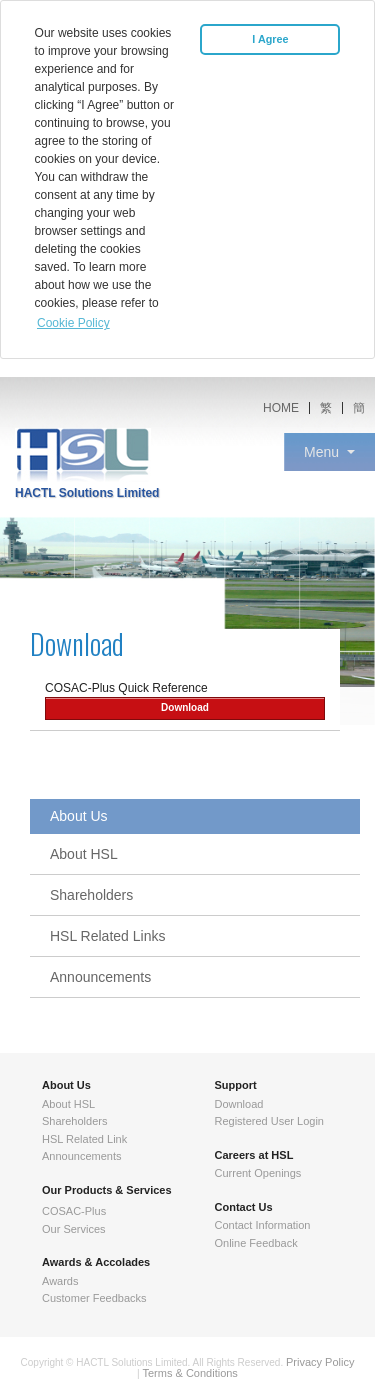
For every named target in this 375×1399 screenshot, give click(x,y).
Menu (321, 452)
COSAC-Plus (74, 1211)
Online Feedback (256, 1243)
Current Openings (258, 1173)
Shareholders (91, 895)
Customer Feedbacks (94, 1298)
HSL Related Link (84, 1139)
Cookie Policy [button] (73, 323)
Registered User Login (269, 1121)
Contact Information (263, 1225)
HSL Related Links (107, 936)
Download (185, 707)
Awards (60, 1281)
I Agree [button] (270, 39)
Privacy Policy (320, 1362)
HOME (281, 408)
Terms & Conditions (190, 1373)
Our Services (74, 1229)
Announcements (100, 977)
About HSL (84, 854)
